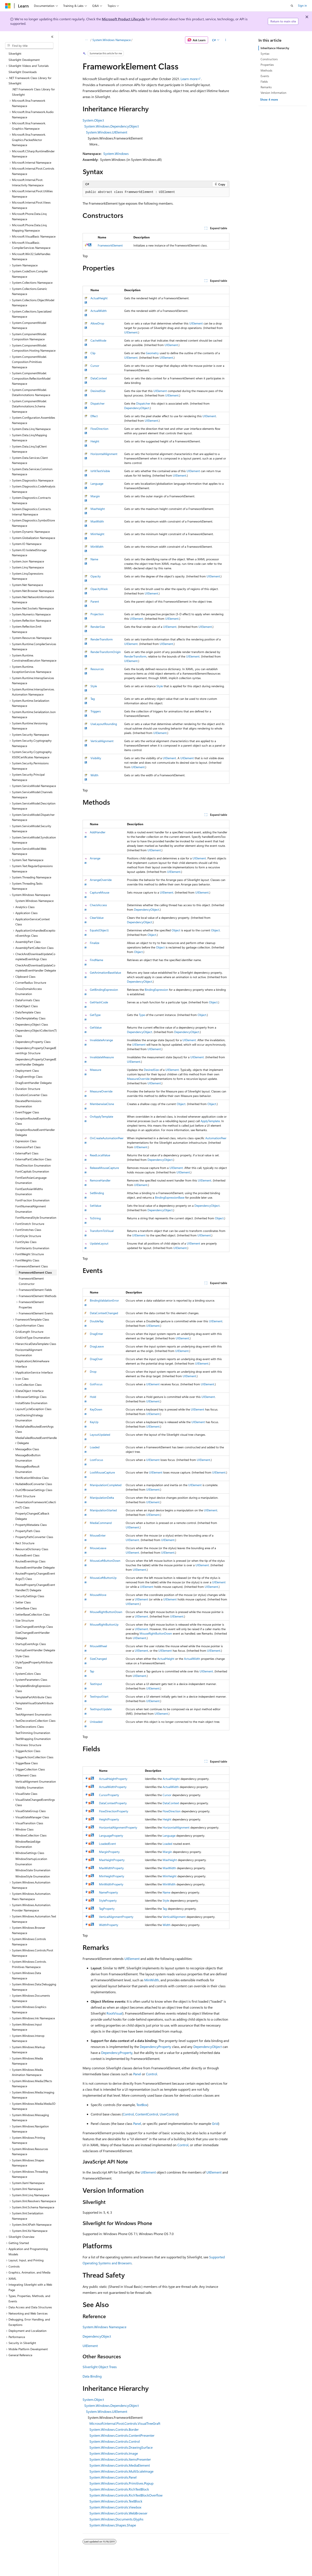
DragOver (96, 1359)
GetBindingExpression (104, 990)
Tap (92, 1671)
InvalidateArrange (101, 1040)
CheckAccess (98, 905)
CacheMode (98, 340)
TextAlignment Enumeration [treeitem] (33, 1714)
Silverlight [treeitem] (15, 53)
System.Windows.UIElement (106, 132)
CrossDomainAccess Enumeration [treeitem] (28, 991)
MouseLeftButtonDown (105, 1561)
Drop (93, 1371)
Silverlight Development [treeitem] (24, 60)
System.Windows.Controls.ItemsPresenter (120, 2459)
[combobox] (29, 45)
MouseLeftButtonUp (103, 1578)
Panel (137, 2074)
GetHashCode (99, 1002)
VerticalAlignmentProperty (116, 1917)
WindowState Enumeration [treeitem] (32, 1870)
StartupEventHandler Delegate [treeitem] (35, 1650)
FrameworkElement (110, 245)
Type (142, 1015)
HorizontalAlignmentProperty (118, 1827)
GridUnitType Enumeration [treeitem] (32, 1338)
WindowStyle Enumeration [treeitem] (32, 1876)
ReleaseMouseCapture (104, 1168)
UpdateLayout (99, 1243)
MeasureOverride (138, 1079)
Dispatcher (97, 403)
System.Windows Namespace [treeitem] (34, 901)
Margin (95, 496)
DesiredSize (97, 391)
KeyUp (94, 1422)
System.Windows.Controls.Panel (113, 2477)
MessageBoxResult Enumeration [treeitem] (27, 1469)
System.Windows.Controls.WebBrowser (118, 2513)
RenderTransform (101, 639)
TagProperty (107, 1909)
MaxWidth (97, 521)
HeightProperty (109, 1819)
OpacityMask (99, 589)
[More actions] (225, 40)
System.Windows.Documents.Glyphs (116, 2519)
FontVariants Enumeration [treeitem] (32, 1248)
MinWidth (97, 547)
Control (151, 2074)
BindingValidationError (104, 1300)
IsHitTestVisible (100, 471)
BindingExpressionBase (169, 1197)
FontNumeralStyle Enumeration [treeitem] (35, 1217)
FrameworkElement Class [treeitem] (35, 1272)
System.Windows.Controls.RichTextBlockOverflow (126, 2495)
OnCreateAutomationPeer (107, 1138)
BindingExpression (156, 990)
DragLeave (97, 1346)
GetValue (96, 1027)
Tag (92, 699)
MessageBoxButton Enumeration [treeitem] (28, 1457)
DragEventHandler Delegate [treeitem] (33, 1083)
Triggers (95, 711)
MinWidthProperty (111, 1884)
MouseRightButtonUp (104, 1624)
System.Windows (116, 153)
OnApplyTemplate (101, 1116)
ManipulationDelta (102, 1498)
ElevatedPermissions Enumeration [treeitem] (28, 1103)
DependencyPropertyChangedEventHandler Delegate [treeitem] (35, 1062)
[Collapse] (52, 37)
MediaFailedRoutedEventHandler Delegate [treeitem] (36, 1440)
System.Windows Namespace (111, 40)
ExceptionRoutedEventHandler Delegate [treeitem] (35, 1132)
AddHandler (97, 832)
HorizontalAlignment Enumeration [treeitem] (28, 1352)
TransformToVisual (102, 1231)
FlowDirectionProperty (113, 1811)
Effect (94, 416)
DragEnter (96, 1334)
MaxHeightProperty (112, 1860)
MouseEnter (98, 1535)
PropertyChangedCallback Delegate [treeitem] (32, 1516)
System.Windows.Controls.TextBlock (115, 2501)
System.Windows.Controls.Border (114, 2429)
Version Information (273, 93)
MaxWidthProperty (111, 1868)
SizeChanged (98, 1659)
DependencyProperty (155, 2046)
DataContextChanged (104, 1313)
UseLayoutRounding (103, 724)
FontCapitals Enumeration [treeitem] (32, 1171)
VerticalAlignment (102, 741)
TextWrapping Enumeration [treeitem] (33, 1739)
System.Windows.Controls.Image (113, 2453)
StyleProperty (108, 1900)
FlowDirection (99, 429)
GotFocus (96, 1384)
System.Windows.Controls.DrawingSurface (121, 2447)
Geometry (152, 353)
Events (265, 76)
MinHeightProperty (111, 1876)
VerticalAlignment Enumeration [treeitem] (35, 1781)
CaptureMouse (99, 892)
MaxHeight (97, 509)
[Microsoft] (8, 6)
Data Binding (92, 2376)
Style (93, 686)
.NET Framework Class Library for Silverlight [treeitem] (33, 92)
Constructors (269, 59)
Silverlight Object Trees (100, 2367)
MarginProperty (109, 1852)
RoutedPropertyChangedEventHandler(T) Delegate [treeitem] (35, 1587)
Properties (267, 65)
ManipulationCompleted (105, 1485)
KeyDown (96, 1409)
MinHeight (97, 534)
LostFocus (96, 1460)
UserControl (169, 2114)
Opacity (95, 576)
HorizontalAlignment (103, 454)
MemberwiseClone (102, 1104)
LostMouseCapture (102, 1472)
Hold (93, 1397)
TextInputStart (99, 1696)
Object (176, 930)
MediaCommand (101, 1523)
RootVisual (114, 2013)
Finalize (94, 943)
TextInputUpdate (101, 1709)
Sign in (302, 5)
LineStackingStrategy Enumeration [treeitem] (29, 1417)
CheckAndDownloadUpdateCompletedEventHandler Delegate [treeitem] (35, 968)
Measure (95, 1070)
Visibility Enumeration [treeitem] (29, 1787)
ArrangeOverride (101, 880)
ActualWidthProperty (113, 1787)
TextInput (96, 1684)
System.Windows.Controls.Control (114, 2441)
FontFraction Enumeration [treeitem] (32, 1200)
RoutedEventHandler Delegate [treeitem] (35, 1567)
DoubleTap (97, 1321)
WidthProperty (108, 1925)
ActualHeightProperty (113, 1779)
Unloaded (96, 1722)
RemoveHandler (100, 1180)
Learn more (189, 78)
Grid (215, 2123)
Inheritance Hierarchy (275, 48)
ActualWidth (98, 311)
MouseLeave (98, 1548)
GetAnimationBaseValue (105, 972)
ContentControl (146, 2114)
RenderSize (97, 627)
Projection (97, 614)
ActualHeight (99, 298)
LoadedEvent (107, 1844)
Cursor (94, 366)
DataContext (98, 378)
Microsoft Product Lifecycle (123, 19)
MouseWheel (98, 1646)
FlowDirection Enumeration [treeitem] (33, 1165)
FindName (96, 960)
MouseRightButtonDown (106, 1612)
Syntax (265, 53)
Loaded (94, 1447)
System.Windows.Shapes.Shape (112, 2525)
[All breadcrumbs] (86, 40)
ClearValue (97, 918)
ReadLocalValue (100, 1155)
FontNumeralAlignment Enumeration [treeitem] (30, 1209)
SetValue (95, 1206)
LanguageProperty (111, 1835)
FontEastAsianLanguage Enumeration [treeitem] (31, 1180)
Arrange (95, 858)
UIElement (196, 323)
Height (94, 441)
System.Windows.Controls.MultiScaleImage (121, 2471)
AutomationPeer (215, 1138)
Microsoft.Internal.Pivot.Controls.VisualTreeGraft (124, 2423)
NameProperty (108, 1892)
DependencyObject (136, 408)
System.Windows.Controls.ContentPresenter (122, 2435)
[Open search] (292, 6)
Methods (266, 70)
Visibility (95, 758)
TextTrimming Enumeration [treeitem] (32, 1733)
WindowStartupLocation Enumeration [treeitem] (31, 1861)
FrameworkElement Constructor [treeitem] (31, 1281)
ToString (95, 1218)
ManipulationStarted (103, 1510)
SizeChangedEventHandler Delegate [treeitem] (32, 1635)
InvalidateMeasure (102, 1057)
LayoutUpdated (100, 1435)
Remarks (266, 87)
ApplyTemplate (210, 1121)
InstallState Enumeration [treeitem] (31, 1403)
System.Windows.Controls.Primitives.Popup (121, 2483)
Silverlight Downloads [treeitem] (23, 72)
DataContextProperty (113, 1803)
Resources (97, 669)
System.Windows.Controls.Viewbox (115, 2507)
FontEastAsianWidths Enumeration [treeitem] (29, 1191)
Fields (264, 81)
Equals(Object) (99, 930)
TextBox (141, 2104)
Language (96, 483)
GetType (95, 1015)
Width (94, 775)
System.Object (93, 120)
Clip (92, 353)
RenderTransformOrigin (105, 652)
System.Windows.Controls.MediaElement (119, 2465)
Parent (94, 601)
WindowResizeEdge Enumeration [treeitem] (27, 1844)
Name (94, 559)
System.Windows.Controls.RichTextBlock (119, 2489)
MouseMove (98, 1595)
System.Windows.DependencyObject (111, 126)
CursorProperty (109, 1795)
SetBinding (97, 1193)
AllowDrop (97, 323)
